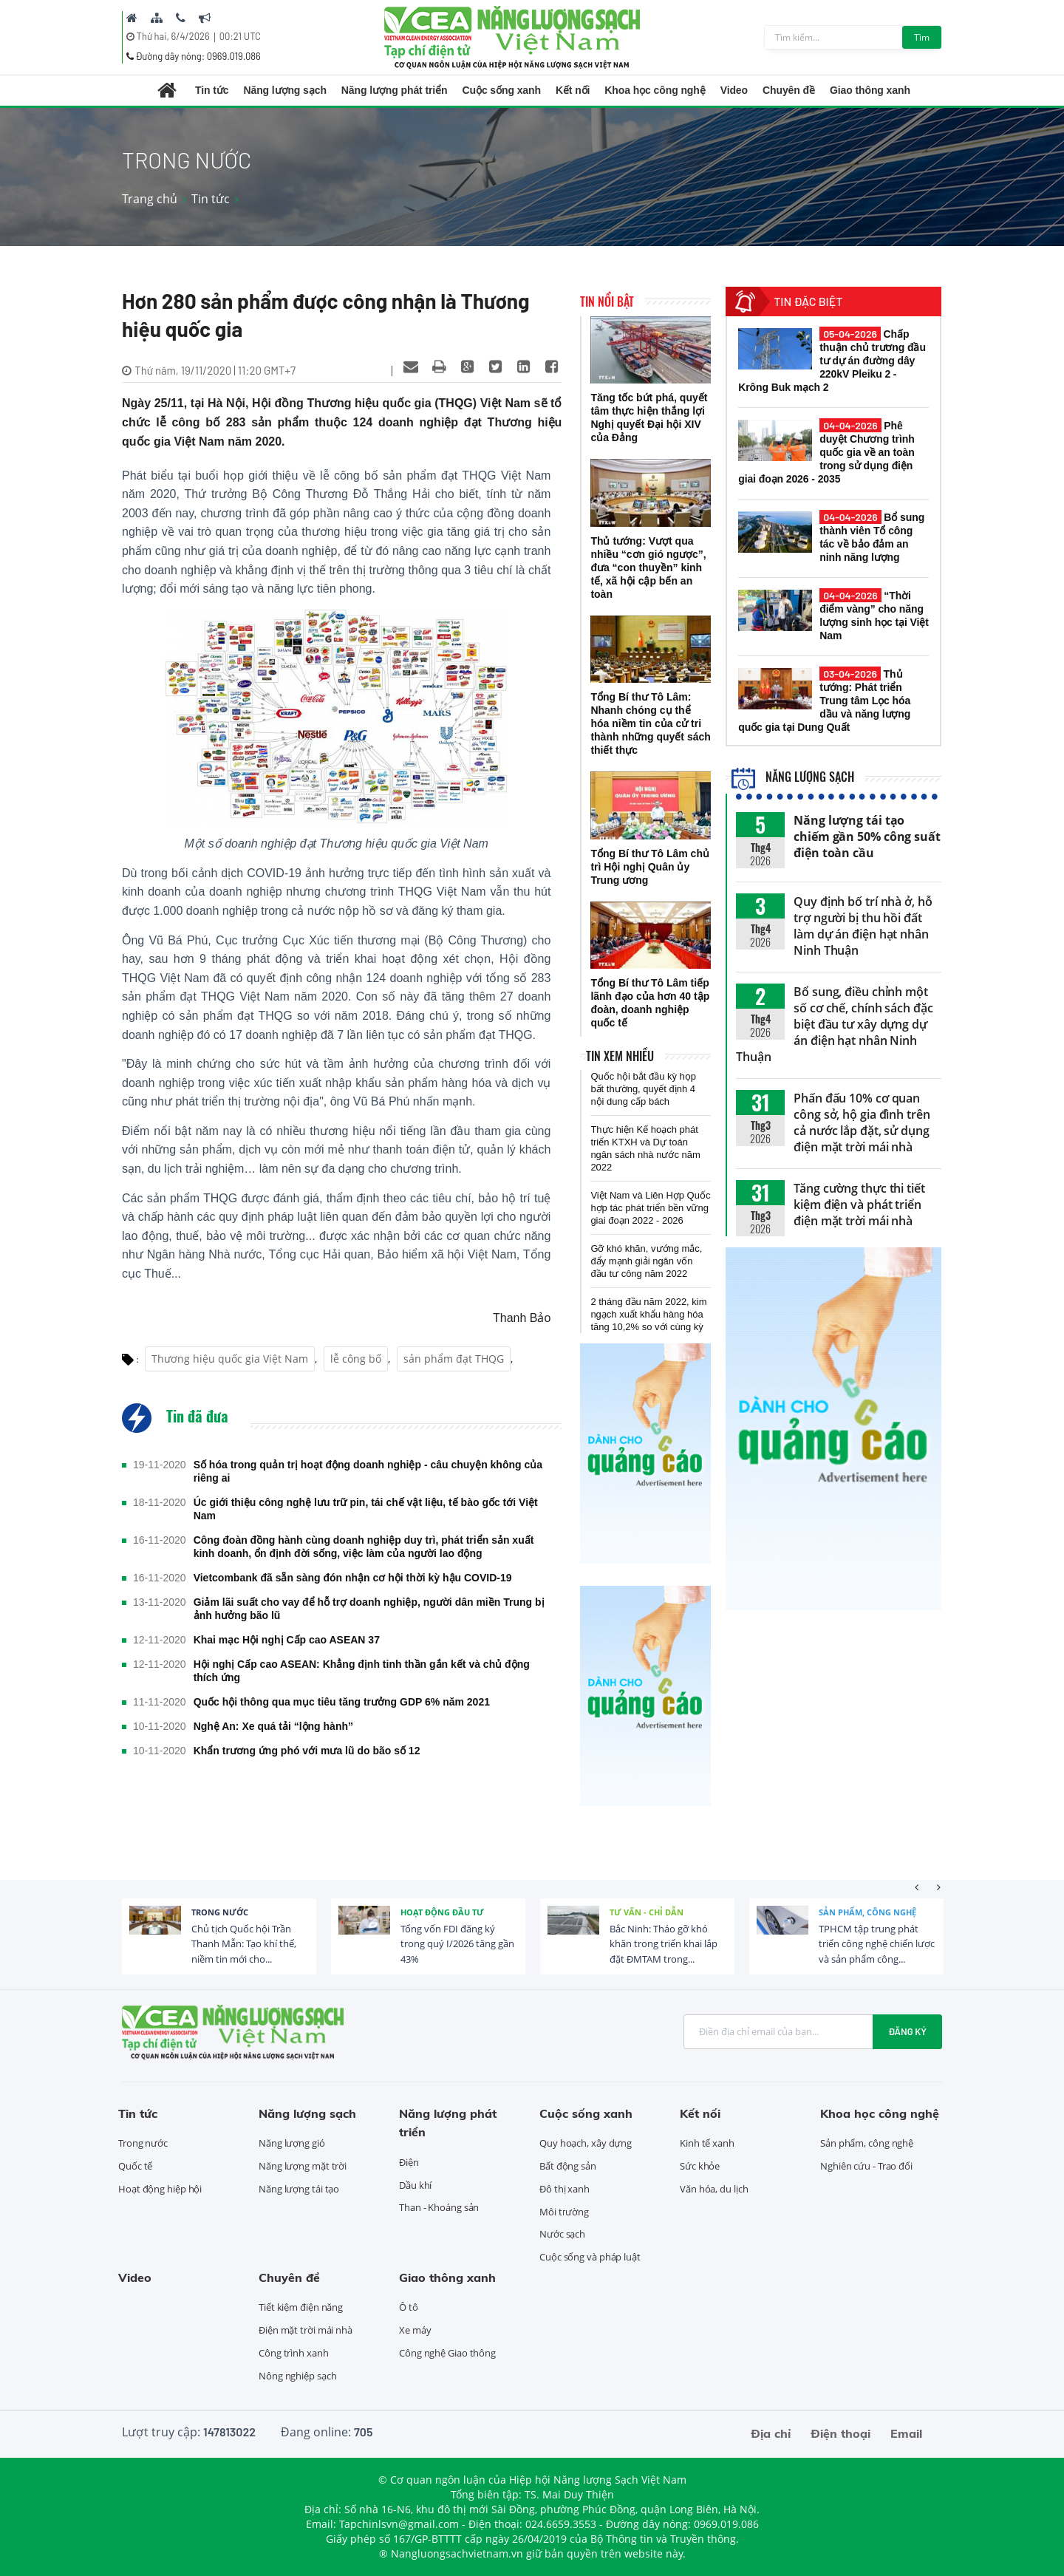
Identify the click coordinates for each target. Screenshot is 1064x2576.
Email (906, 2433)
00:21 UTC (240, 36)
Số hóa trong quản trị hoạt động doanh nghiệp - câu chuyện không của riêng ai (368, 1471)
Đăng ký (907, 2031)
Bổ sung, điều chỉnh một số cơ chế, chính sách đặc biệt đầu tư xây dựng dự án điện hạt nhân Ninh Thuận (834, 1024)
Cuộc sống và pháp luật (590, 2256)
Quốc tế (135, 2166)
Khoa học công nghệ (654, 90)
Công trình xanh (294, 2352)
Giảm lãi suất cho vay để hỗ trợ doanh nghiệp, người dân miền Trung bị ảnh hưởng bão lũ (369, 1608)
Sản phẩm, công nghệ (867, 1912)
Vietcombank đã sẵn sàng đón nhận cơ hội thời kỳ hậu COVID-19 (353, 1578)
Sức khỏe (700, 2166)
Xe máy (415, 2330)
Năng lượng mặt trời (303, 2166)
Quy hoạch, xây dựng (585, 2143)
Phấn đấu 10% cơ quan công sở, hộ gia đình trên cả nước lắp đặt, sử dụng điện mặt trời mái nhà (862, 1122)
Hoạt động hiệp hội (160, 2188)
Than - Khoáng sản (439, 2207)
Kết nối (573, 90)
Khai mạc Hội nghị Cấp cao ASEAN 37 (287, 1640)
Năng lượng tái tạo (299, 2188)
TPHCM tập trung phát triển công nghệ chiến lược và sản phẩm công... (877, 1944)
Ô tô (408, 2307)
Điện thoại (840, 2433)
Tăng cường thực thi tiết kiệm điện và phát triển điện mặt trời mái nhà (859, 1204)
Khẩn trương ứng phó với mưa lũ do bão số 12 (307, 1750)
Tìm (922, 37)
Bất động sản (567, 2166)
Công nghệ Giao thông (447, 2352)
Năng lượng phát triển (394, 90)
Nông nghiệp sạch (297, 2375)
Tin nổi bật (607, 301)
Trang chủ (149, 199)
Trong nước (219, 1912)
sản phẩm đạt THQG (453, 1359)
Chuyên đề (789, 90)
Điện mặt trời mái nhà (305, 2330)
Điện (409, 2162)
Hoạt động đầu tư (442, 1912)
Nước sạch (562, 2234)
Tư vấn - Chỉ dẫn (646, 1912)
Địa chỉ (771, 2433)
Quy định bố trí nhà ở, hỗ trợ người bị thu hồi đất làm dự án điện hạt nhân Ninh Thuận (863, 925)
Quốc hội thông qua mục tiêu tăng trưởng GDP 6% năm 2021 (342, 1702)
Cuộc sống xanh (502, 90)
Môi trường (564, 2211)
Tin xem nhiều (620, 1056)
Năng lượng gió (292, 2143)
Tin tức (211, 90)
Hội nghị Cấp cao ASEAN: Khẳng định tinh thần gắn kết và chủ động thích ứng (362, 1670)
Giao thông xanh (870, 90)
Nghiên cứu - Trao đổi (866, 2166)
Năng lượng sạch (284, 90)
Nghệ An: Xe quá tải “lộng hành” (273, 1726)
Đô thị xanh (564, 2188)
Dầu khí (415, 2185)
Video (734, 90)
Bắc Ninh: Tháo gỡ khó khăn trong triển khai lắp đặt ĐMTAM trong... (663, 1944)
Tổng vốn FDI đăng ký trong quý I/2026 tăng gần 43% (457, 1944)
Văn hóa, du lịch (714, 2188)
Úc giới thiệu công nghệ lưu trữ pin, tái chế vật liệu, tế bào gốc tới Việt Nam (366, 1509)
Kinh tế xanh (707, 2143)
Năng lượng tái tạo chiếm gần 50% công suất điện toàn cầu (867, 836)
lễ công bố (355, 1359)
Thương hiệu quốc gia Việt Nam (229, 1359)
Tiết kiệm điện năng (301, 2307)
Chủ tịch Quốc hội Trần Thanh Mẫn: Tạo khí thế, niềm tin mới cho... (243, 1944)
